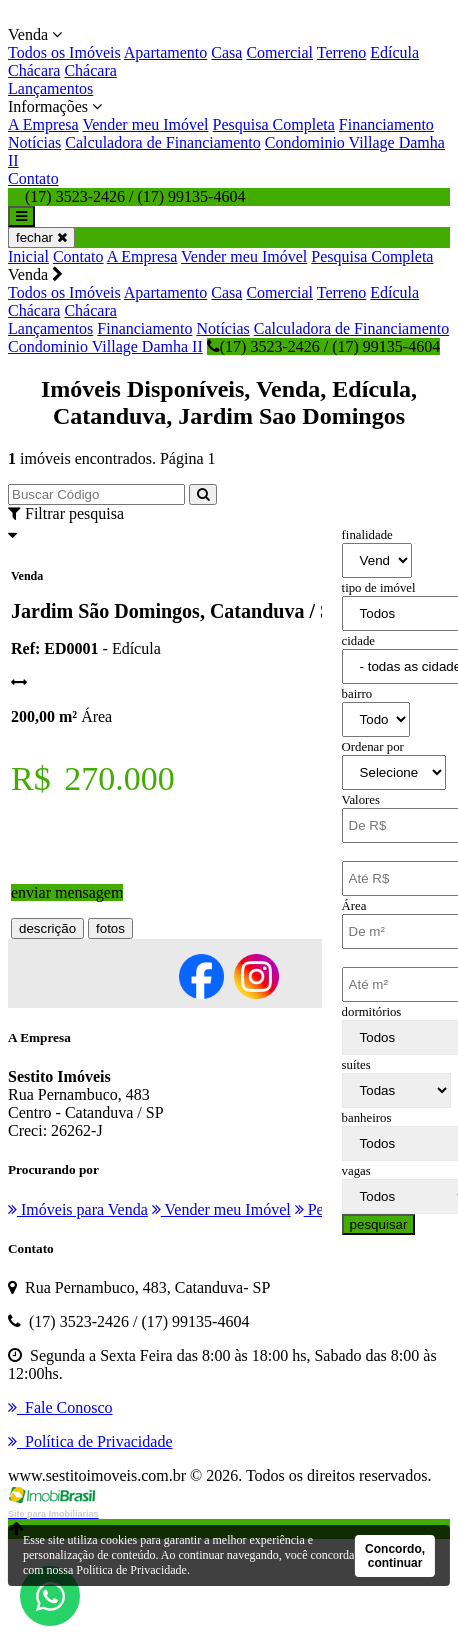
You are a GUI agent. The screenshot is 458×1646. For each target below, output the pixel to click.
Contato (33, 178)
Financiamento (386, 124)
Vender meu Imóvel (145, 124)
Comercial (279, 52)
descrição (47, 928)
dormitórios (372, 1012)
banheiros (367, 1118)
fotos (110, 928)
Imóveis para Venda (78, 1209)
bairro (357, 694)
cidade (358, 641)
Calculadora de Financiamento (162, 142)
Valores (361, 800)
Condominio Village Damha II (105, 346)
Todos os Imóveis (64, 52)
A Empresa (43, 124)
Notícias (34, 142)
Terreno (342, 52)
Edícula (394, 52)
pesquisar (379, 1224)
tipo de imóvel (379, 588)
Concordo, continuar (395, 1556)
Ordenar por (373, 747)
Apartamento (166, 52)
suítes (356, 1065)
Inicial (28, 256)
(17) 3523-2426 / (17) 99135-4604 (323, 346)
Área (354, 906)
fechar (41, 237)
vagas (356, 1171)
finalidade (367, 535)
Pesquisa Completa (274, 124)
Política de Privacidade (131, 1570)
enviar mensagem (67, 892)
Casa (226, 52)
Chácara (34, 70)
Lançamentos (50, 88)
